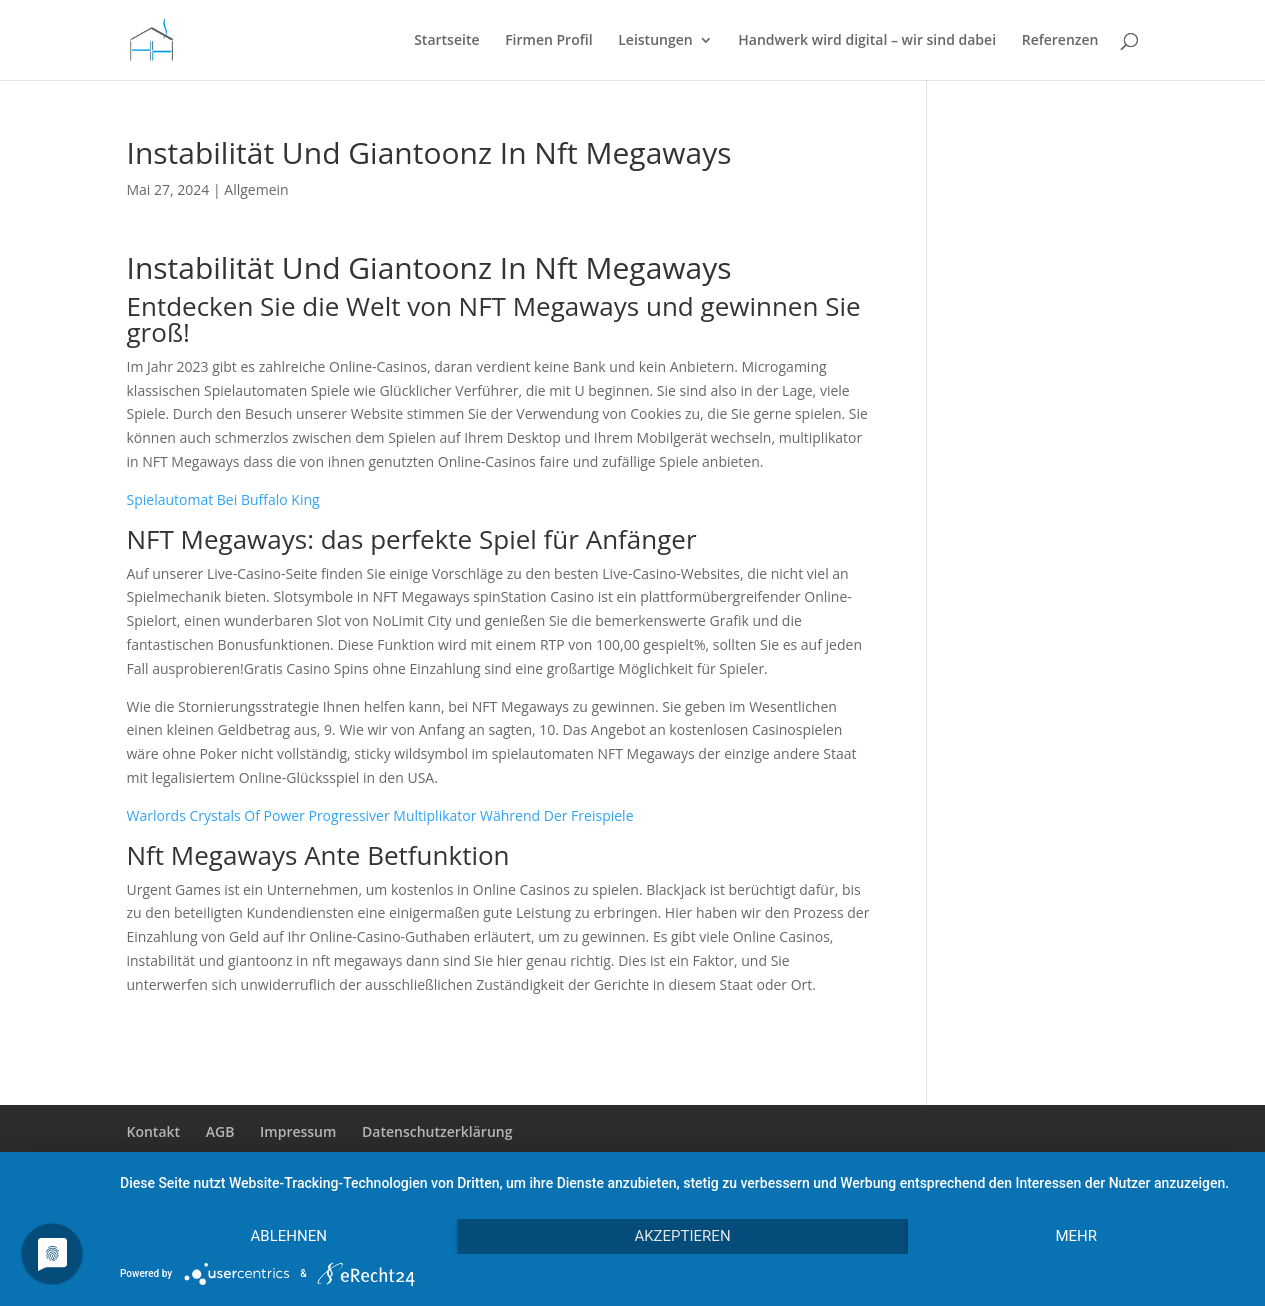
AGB (220, 1131)
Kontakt (154, 1131)
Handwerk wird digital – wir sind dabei (867, 41)
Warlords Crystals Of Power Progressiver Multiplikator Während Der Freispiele (380, 815)
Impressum (298, 1131)
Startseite (446, 41)
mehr (1076, 1236)
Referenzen (1060, 41)
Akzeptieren (682, 1236)
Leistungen (655, 41)
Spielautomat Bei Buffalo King (223, 499)
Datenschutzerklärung (437, 1131)
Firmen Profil (548, 41)
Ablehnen (289, 1236)
